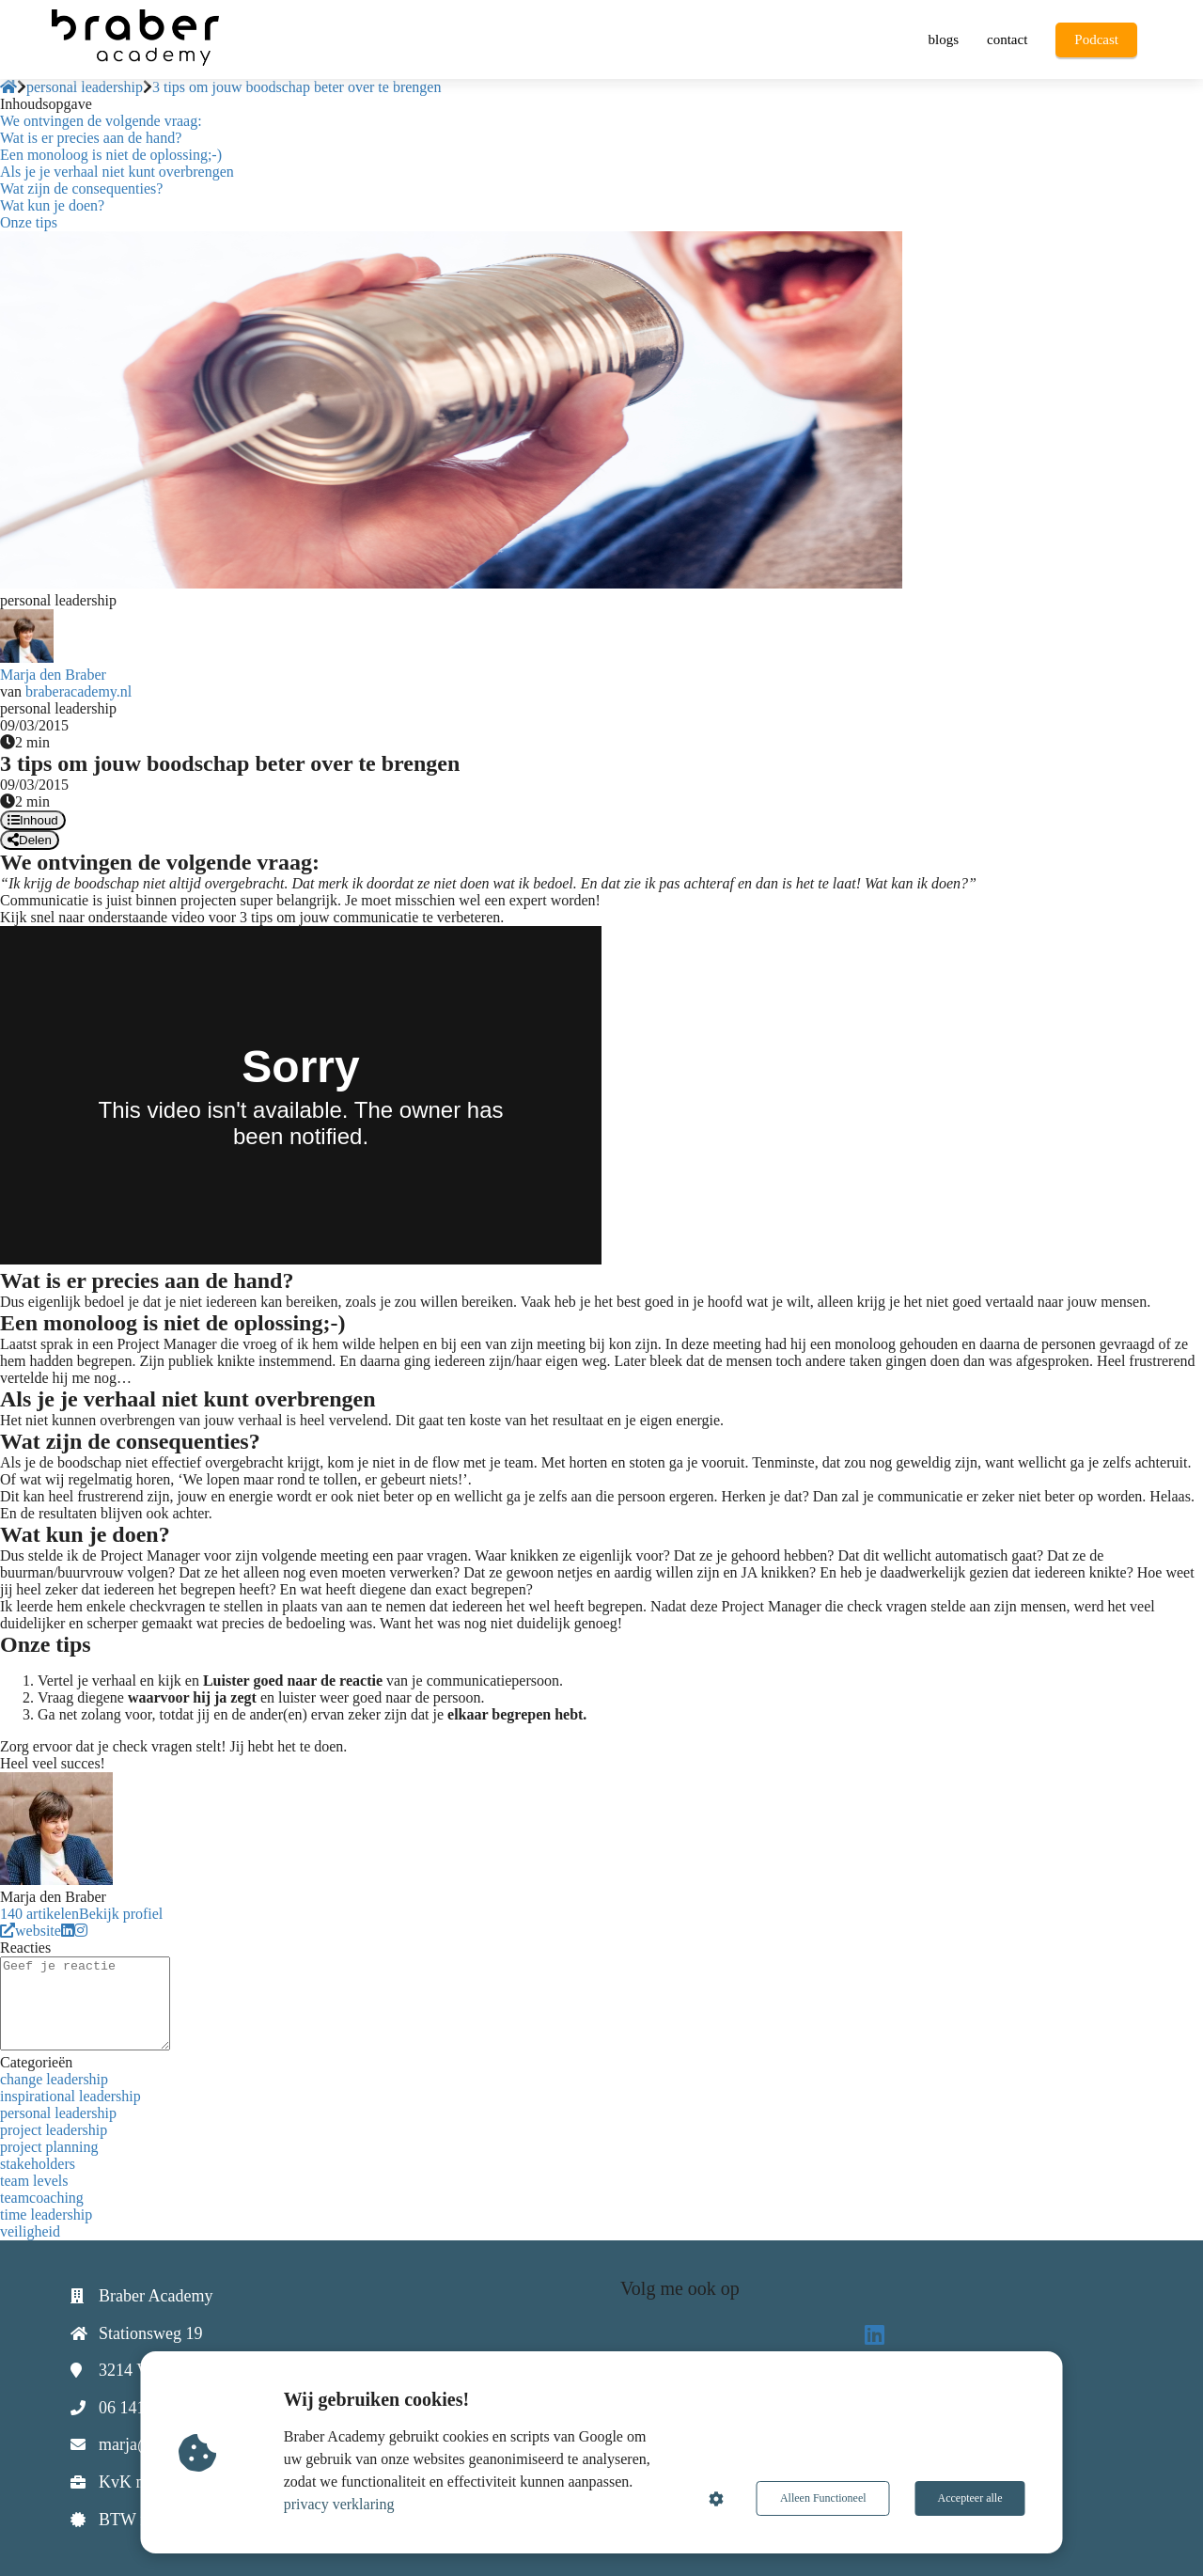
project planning (49, 2147)
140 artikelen (39, 1914)
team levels (34, 2181)
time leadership (46, 2215)
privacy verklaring (339, 2504)
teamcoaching (42, 2198)
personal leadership (58, 2113)
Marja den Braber (53, 675)
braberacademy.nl (78, 691)
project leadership (53, 2130)
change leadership (54, 2079)
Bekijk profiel (121, 1914)
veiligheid (30, 2231)
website (30, 1931)
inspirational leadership (70, 2096)
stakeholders (37, 2164)
